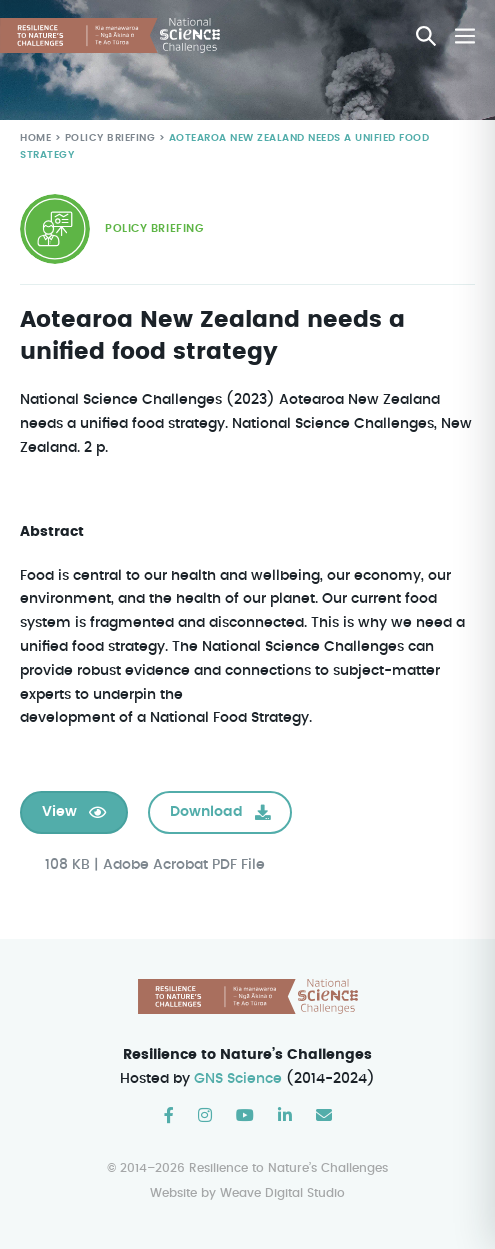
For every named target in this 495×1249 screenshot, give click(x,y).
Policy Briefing (107, 138)
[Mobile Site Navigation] (465, 36)
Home (35, 138)
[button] (426, 36)
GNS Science (239, 1080)
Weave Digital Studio (282, 1193)
